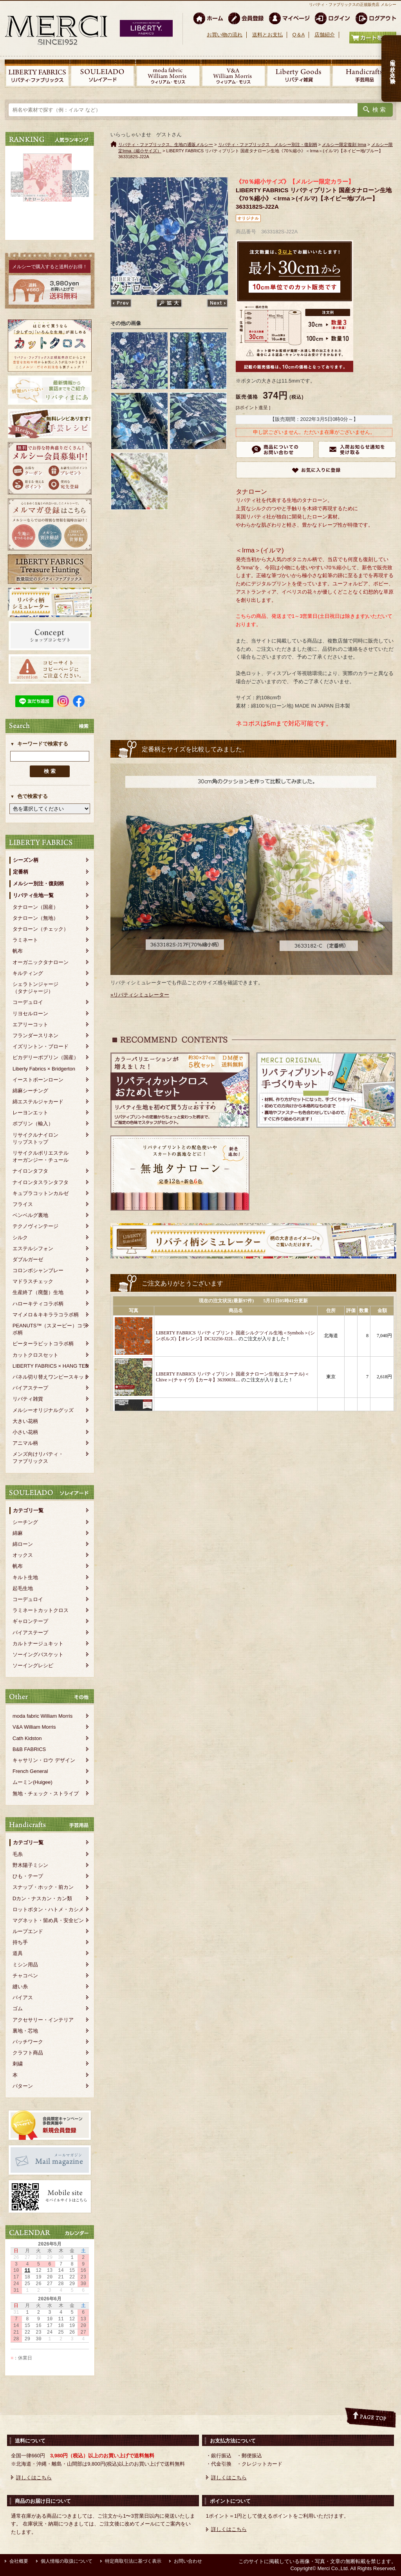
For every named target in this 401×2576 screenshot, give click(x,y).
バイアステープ (30, 1388)
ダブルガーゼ (28, 1259)
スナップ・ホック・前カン (43, 1887)
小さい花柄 (25, 1432)
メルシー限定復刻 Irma (344, 144)
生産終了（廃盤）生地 (38, 1292)
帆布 (18, 951)
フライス (23, 1204)
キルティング (28, 973)
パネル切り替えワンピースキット (51, 1377)
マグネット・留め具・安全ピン (48, 1920)
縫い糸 (20, 1986)
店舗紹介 (324, 35)
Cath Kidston (27, 1738)
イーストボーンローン (38, 1080)
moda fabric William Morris (42, 1716)
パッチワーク (28, 2042)
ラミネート (25, 940)
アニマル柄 (25, 1443)
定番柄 (20, 872)
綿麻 (18, 1533)
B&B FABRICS (29, 1749)
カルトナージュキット (38, 1643)
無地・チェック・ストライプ (46, 1793)
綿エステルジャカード (38, 1102)
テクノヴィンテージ (35, 1226)
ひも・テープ (28, 1876)
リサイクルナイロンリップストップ (35, 1138)
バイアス (23, 1997)
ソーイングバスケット (38, 1654)
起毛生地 (23, 1588)
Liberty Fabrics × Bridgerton (44, 1069)
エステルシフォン (33, 1248)
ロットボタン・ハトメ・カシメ (48, 1909)
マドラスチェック (33, 1281)
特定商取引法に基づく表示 (133, 2561)
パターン (23, 2086)
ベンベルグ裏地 (30, 1215)
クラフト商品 (28, 2053)
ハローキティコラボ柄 (38, 1304)
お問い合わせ (188, 2561)
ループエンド (28, 1931)
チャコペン (25, 1975)
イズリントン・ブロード (41, 1046)
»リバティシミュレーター (139, 995)
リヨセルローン (30, 1013)
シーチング (25, 1522)
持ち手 (20, 1942)
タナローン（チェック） (41, 929)
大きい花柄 (25, 1421)
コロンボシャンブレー (38, 1270)
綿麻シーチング (30, 1091)
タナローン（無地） (35, 918)
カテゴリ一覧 (28, 1510)
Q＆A (298, 35)
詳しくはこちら (34, 2477)
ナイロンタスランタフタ (41, 1182)
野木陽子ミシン (30, 1865)
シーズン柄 (25, 860)
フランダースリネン (35, 1035)
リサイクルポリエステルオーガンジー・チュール (41, 1156)
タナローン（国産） (35, 907)
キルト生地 (25, 1577)
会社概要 (18, 2561)
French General (30, 1771)
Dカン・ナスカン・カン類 (42, 1898)
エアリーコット (30, 1024)
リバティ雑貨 (28, 1399)
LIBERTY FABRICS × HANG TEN (51, 1366)
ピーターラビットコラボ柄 (43, 1344)
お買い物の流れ (224, 35)
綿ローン (23, 1544)
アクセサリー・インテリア (43, 2020)
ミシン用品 (25, 1965)
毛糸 (18, 1854)
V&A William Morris (34, 1727)
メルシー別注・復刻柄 (38, 883)
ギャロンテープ (30, 1621)
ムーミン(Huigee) (32, 1782)
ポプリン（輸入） (33, 1123)
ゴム (18, 2008)
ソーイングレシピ (33, 1665)
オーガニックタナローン (41, 962)
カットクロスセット (35, 1355)
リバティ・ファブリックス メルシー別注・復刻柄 (267, 144)
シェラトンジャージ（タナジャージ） (35, 987)
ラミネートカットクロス (41, 1610)
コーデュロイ (28, 1002)
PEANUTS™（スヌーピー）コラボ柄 (50, 1329)
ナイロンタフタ (30, 1171)
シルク (20, 1237)
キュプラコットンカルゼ (41, 1193)
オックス (23, 1555)
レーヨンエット (30, 1113)
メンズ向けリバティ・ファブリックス (38, 1457)
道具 (18, 1953)
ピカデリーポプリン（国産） (46, 1057)
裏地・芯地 (25, 2031)
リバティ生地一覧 (33, 895)
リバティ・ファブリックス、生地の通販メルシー (165, 144)
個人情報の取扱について (66, 2561)
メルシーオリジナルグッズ (43, 1410)
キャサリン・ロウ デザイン (44, 1760)
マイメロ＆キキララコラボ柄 (46, 1315)
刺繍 (18, 2064)
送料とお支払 (267, 35)
